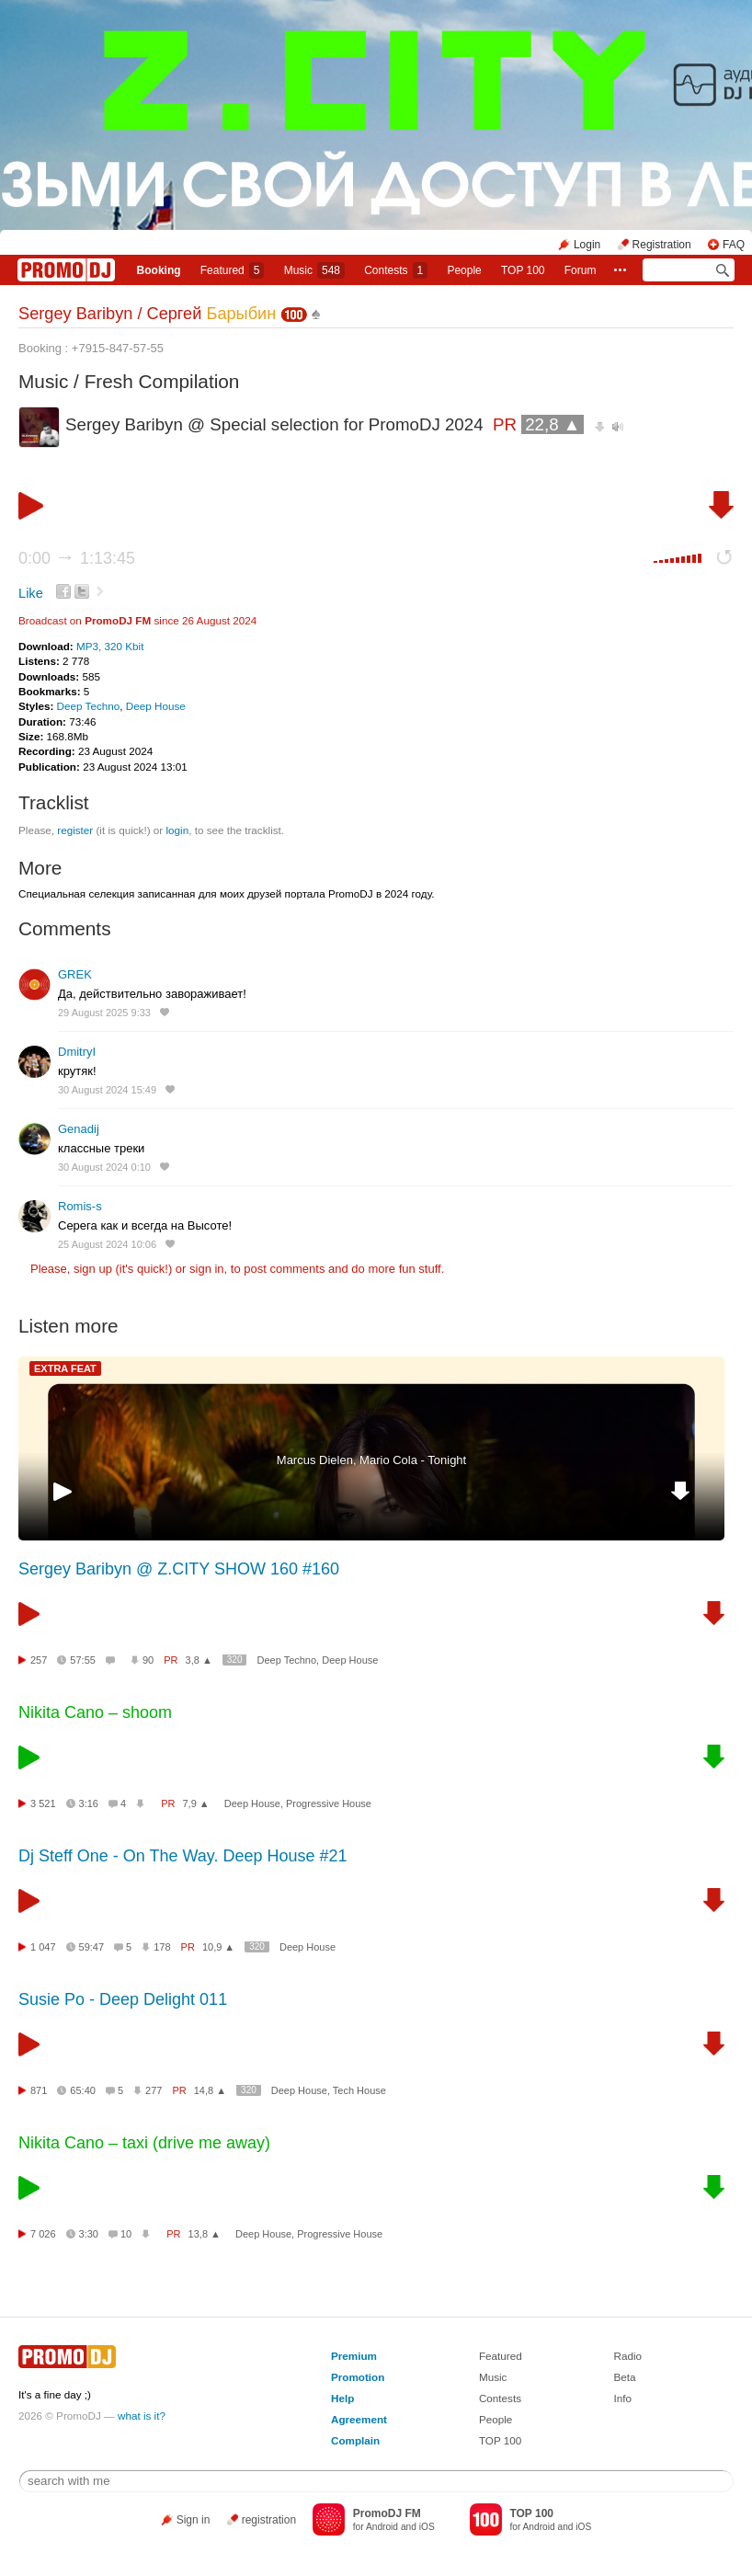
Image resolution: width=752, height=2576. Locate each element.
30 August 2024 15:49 (107, 1089)
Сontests (395, 270)
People (464, 270)
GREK (75, 974)
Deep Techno (88, 706)
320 (235, 1659)
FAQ (734, 244)
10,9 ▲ (218, 1946)
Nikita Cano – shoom (95, 1712)
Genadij (78, 1129)
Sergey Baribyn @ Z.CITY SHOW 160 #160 (178, 1569)
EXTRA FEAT (65, 1368)
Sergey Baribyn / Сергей (147, 313)
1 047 (43, 1946)
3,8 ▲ (199, 1660)
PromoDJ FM (118, 620)
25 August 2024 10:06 (107, 1244)
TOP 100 (523, 270)
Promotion (357, 2377)
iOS (427, 2527)
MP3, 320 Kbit (109, 646)
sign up (93, 1269)
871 (38, 2090)
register (75, 830)
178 (162, 1946)
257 (38, 1660)
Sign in (194, 2519)
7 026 (43, 2233)
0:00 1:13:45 (76, 558)
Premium (354, 2356)
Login (587, 244)
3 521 (43, 1803)
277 (153, 2090)
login (176, 830)
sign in (206, 1269)
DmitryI (77, 1052)
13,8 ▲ (204, 2233)
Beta (625, 2377)
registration (269, 2519)
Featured (232, 270)
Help (342, 2398)
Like (30, 593)
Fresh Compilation (162, 381)
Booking (159, 270)
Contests (500, 2398)
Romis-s (80, 1206)
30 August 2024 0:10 (104, 1167)
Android (382, 2527)
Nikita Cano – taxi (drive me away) (144, 2143)
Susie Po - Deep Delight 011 (122, 1999)
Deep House (156, 706)
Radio (628, 2356)
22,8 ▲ (552, 424)
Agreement (359, 2419)
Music (314, 270)
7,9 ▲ (195, 1803)
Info (623, 2398)
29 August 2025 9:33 (104, 1012)
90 (148, 1660)
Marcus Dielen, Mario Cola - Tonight (371, 1460)
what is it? (141, 2415)
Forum (580, 270)
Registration (661, 244)
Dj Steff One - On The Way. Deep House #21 (183, 1856)
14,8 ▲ (210, 2090)
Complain (355, 2440)
